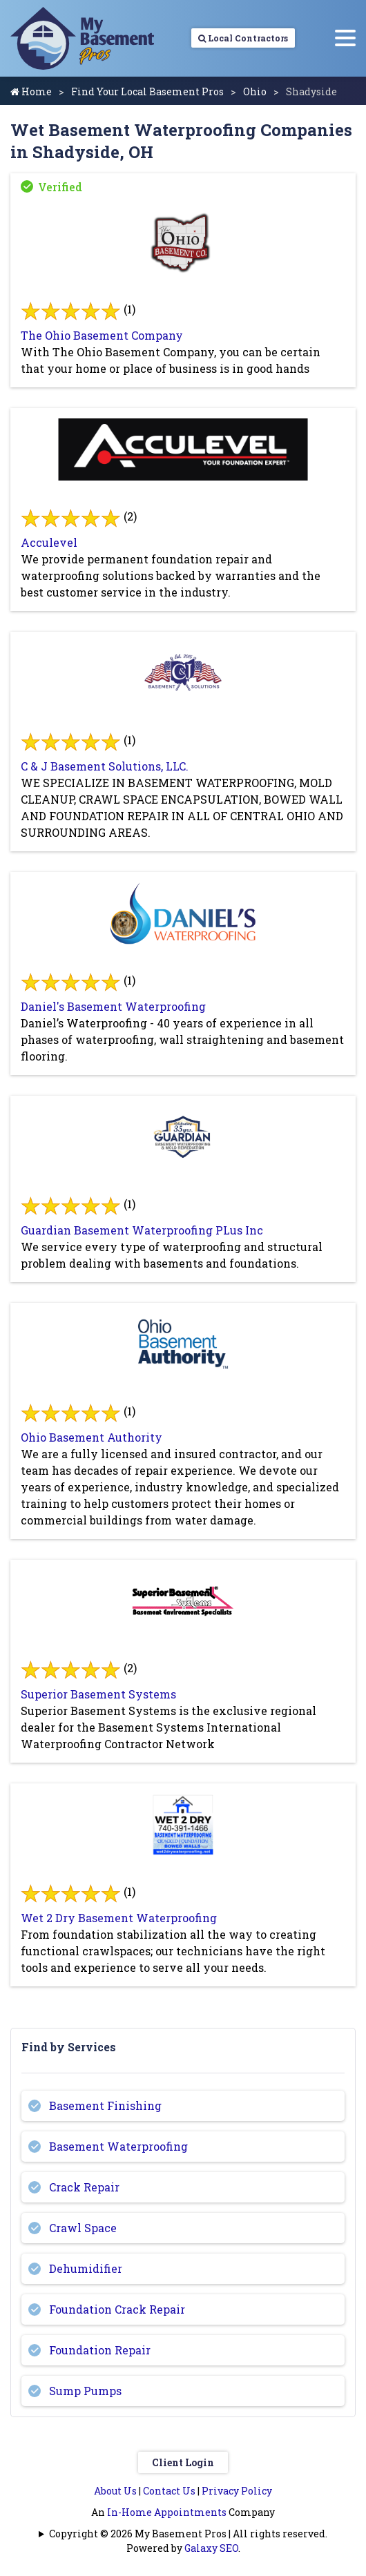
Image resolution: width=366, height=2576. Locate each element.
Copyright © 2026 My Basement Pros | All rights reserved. (188, 2533)
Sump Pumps (85, 2390)
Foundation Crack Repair (117, 2309)
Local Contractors (243, 37)
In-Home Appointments (167, 2512)
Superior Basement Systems (98, 1694)
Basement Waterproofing (118, 2146)
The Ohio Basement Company (102, 335)
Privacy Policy (237, 2490)
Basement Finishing (105, 2105)
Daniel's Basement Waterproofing (113, 1006)
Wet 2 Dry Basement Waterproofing (119, 1917)
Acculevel (49, 542)
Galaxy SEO (211, 2548)
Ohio (255, 91)
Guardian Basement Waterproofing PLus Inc (142, 1230)
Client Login (183, 2462)
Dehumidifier (85, 2268)
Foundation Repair (100, 2350)
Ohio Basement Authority (91, 1437)
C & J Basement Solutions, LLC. (105, 766)
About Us (115, 2490)
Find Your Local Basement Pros (147, 91)
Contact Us (169, 2490)
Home (31, 91)
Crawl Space (83, 2227)
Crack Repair (84, 2187)
